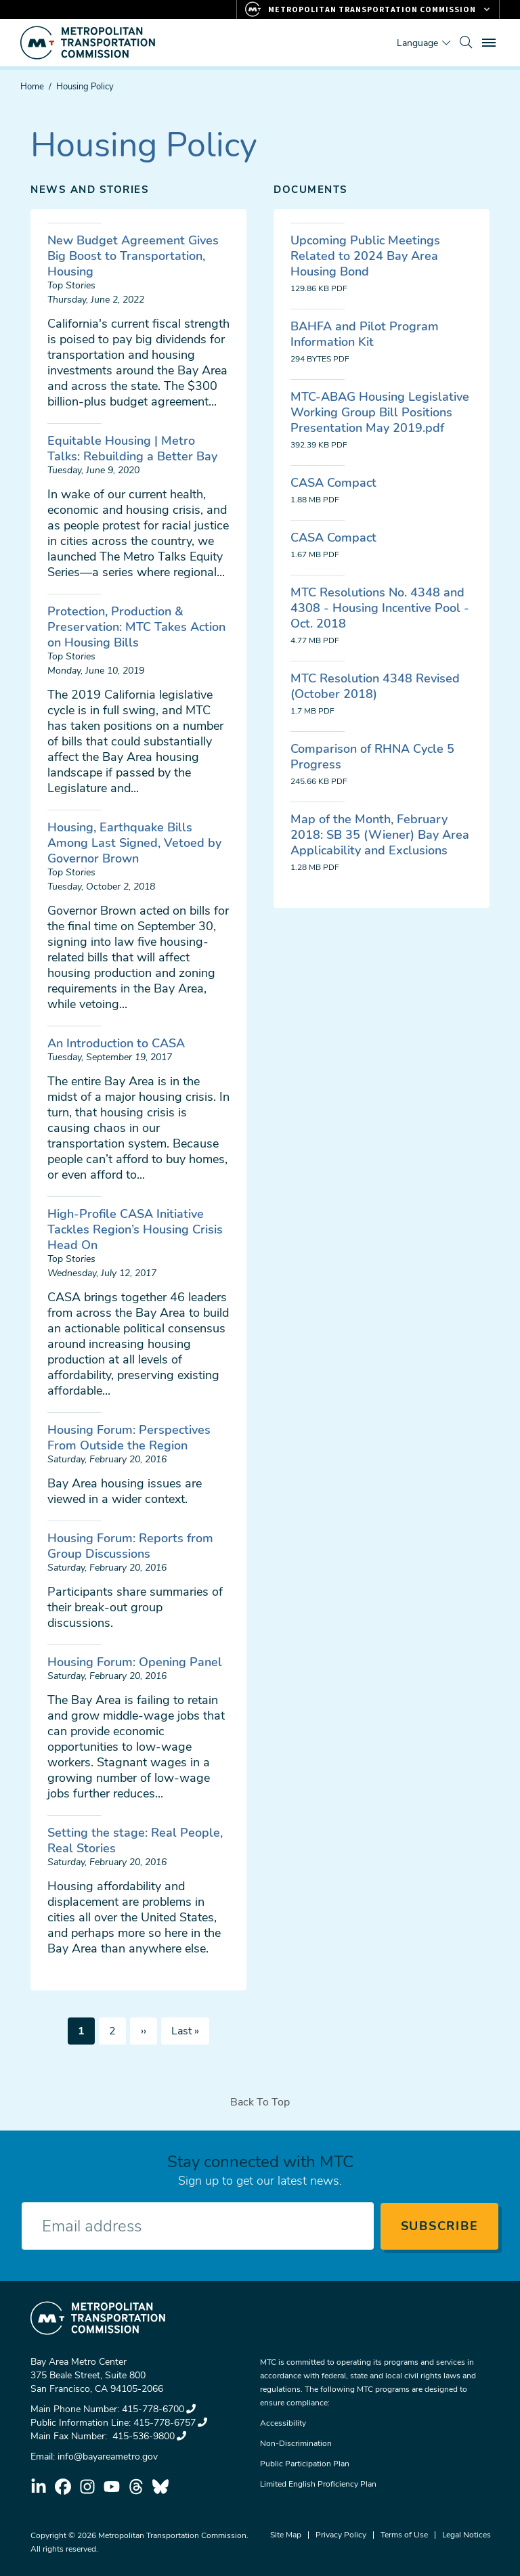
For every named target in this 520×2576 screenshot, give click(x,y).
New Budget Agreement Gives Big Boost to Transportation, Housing (133, 256)
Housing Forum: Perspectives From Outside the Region (129, 1438)
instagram (87, 2487)
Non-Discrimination (296, 2443)
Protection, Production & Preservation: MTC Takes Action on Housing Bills (136, 627)
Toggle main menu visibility (491, 41)
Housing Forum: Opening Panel (134, 1662)
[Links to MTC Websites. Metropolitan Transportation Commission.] (368, 9)
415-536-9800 (148, 2436)
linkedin (38, 2487)
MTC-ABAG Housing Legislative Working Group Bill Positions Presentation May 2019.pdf (379, 412)
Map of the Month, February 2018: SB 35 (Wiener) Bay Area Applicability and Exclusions (379, 834)
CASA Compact (333, 483)
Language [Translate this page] (417, 43)
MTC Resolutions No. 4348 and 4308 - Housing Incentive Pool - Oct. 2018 (379, 608)
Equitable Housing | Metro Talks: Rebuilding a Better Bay (132, 448)
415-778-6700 (159, 2409)
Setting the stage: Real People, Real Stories (135, 1840)
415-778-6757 (170, 2422)
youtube (112, 2487)
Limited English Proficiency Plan (318, 2484)
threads (136, 2487)
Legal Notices (466, 2534)
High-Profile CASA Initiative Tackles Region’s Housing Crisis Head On (135, 1229)
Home (32, 87)
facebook (63, 2487)
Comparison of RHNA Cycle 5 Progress (372, 756)
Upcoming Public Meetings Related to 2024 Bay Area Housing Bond (365, 256)
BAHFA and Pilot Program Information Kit (364, 334)
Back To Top (260, 2102)
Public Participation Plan (304, 2463)
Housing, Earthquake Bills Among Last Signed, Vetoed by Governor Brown (134, 843)
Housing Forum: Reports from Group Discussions (130, 1546)
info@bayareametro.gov (108, 2456)
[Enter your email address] (198, 2226)
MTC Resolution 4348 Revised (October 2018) (375, 686)
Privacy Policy (341, 2534)
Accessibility (283, 2423)
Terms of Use (404, 2534)
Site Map (285, 2534)
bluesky (160, 2487)
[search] (466, 42)
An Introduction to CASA (116, 1043)
